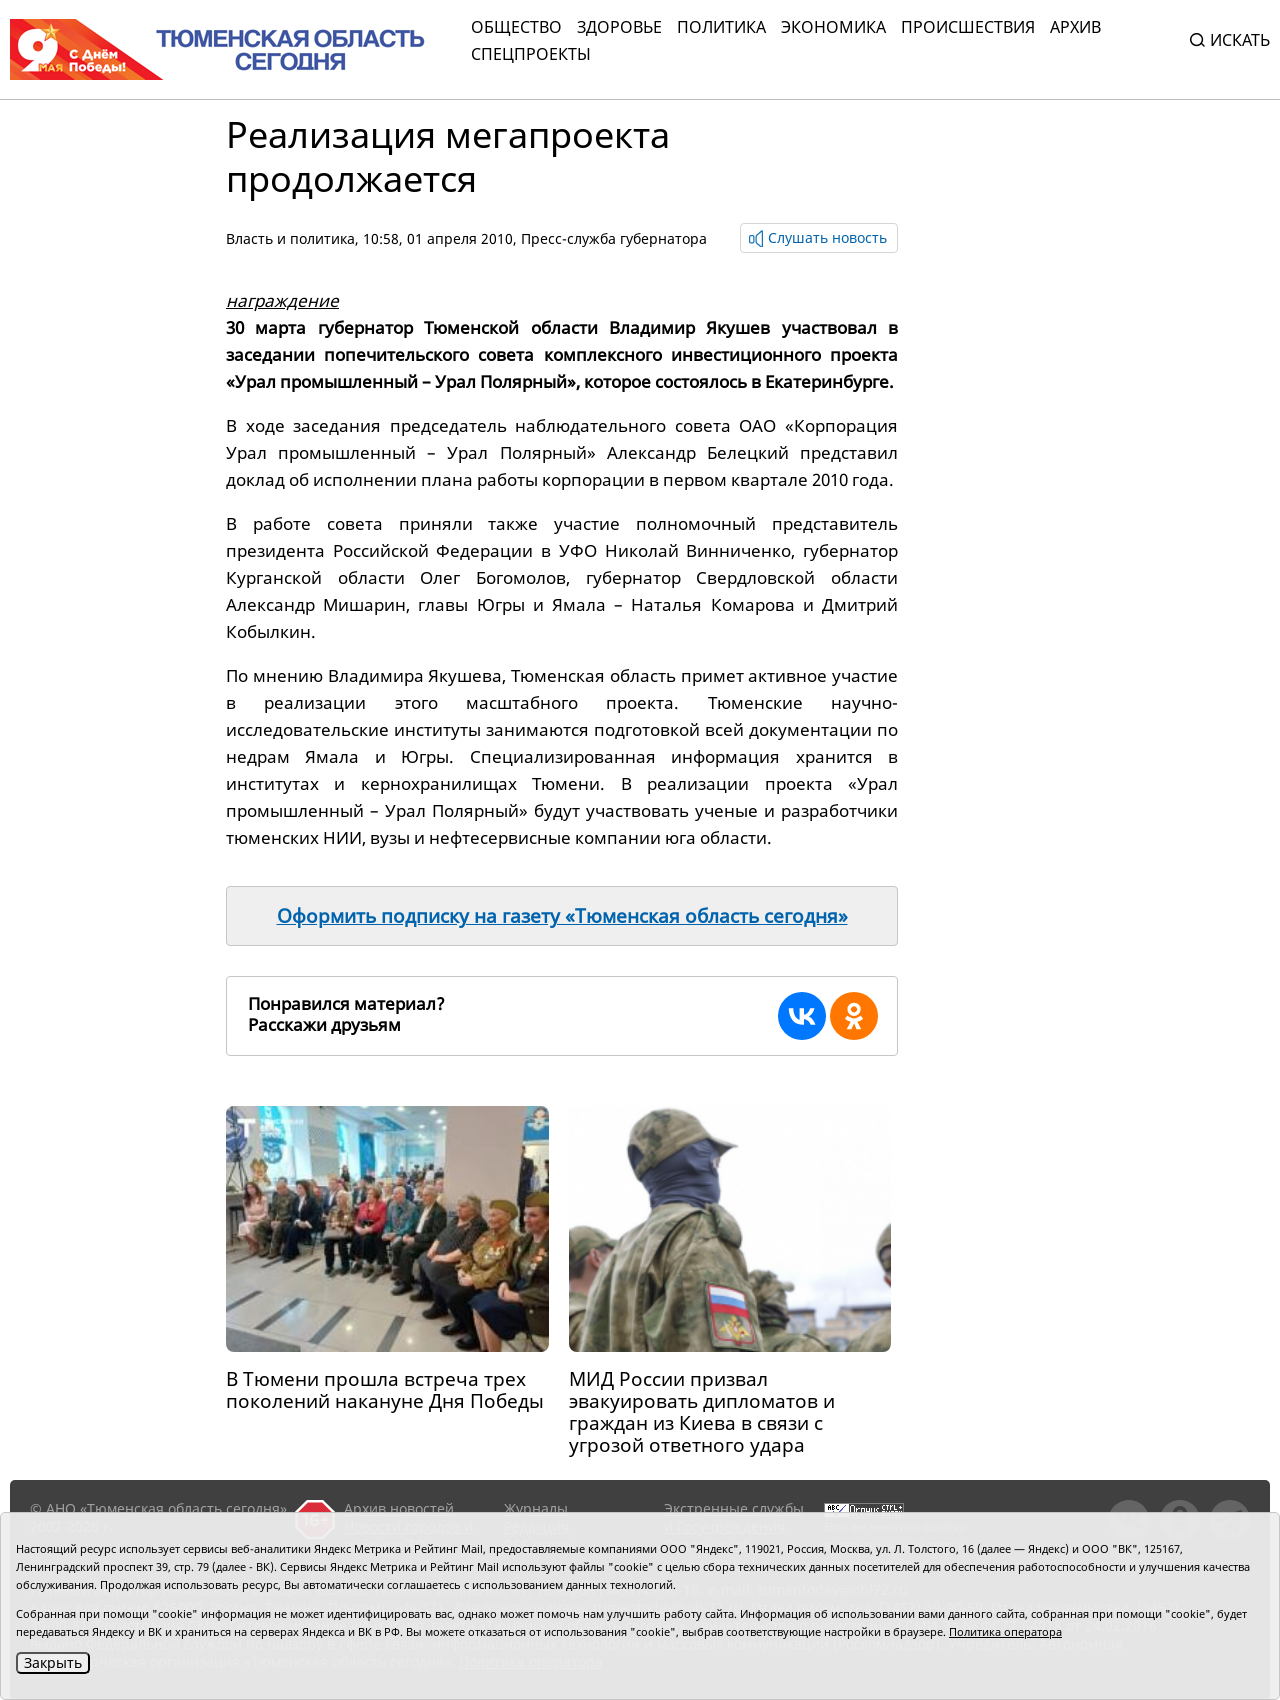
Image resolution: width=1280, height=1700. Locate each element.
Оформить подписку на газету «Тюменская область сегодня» (562, 916)
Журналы (536, 1508)
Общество (516, 27)
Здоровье (619, 27)
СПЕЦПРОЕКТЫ (531, 54)
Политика (721, 27)
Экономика (833, 27)
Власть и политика (290, 238)
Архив (1075, 27)
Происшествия (968, 27)
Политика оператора (1005, 1631)
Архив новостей (399, 1508)
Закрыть (53, 1662)
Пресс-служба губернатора (614, 238)
